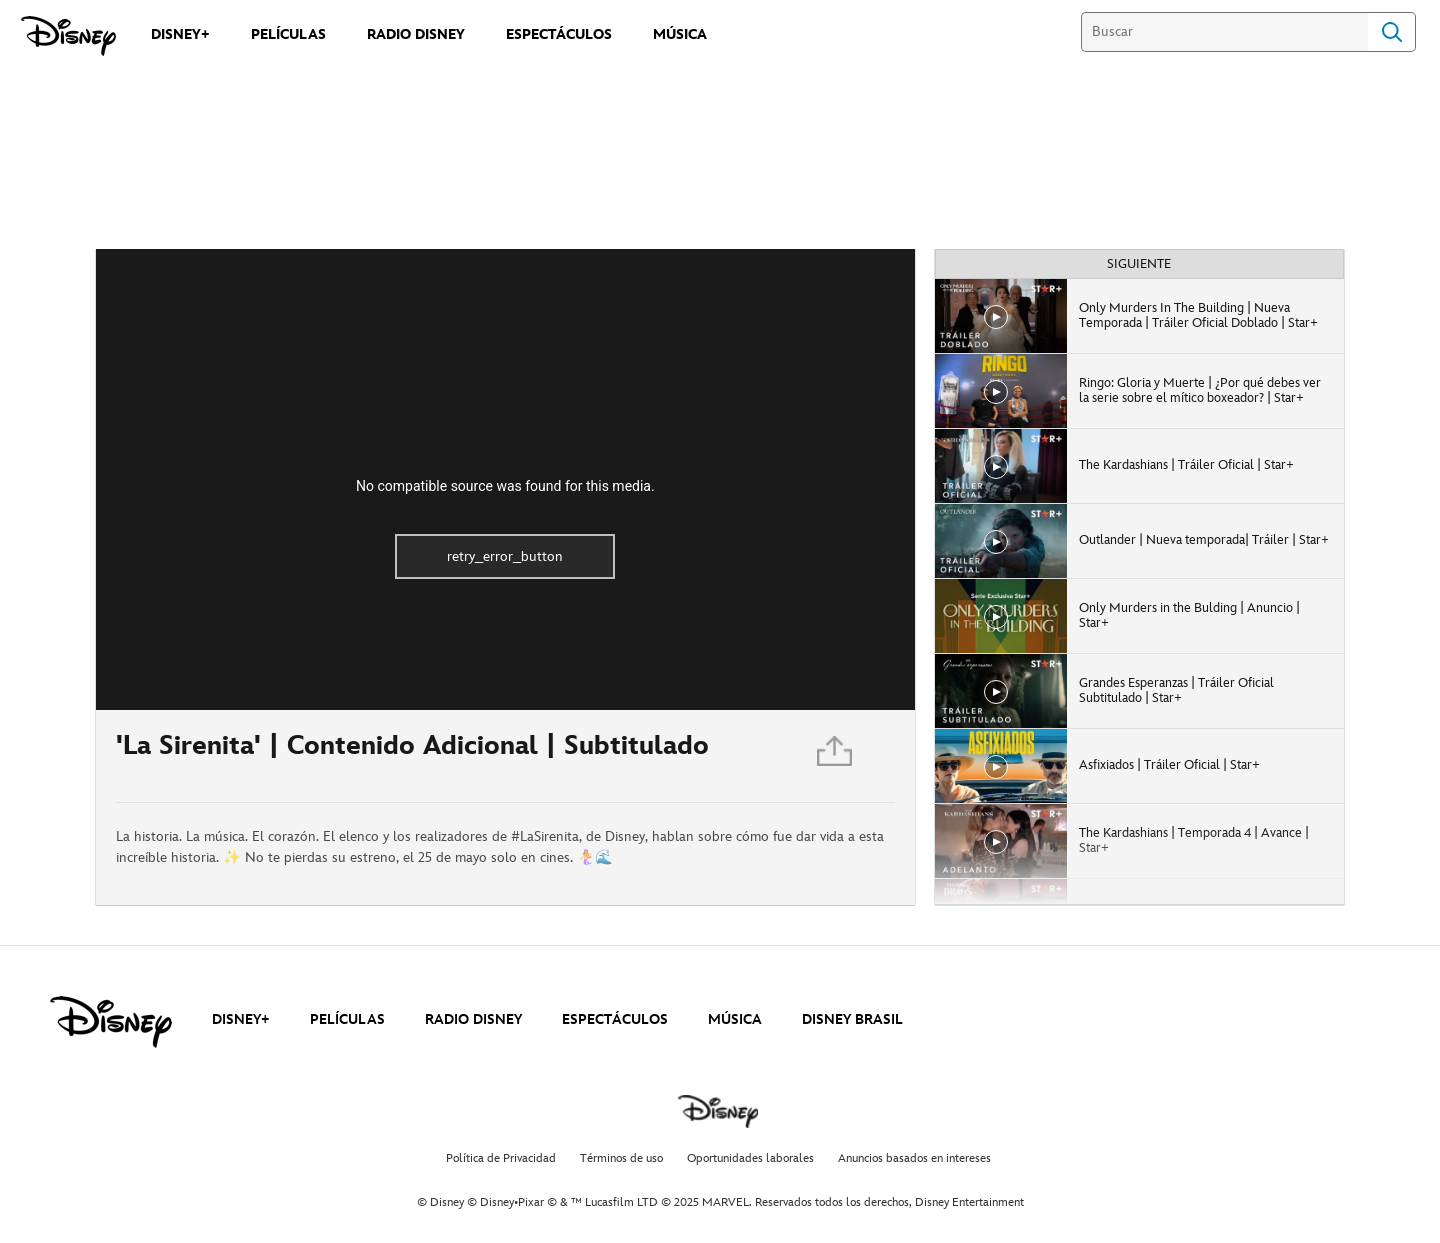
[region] (505, 479)
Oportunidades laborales (750, 1158)
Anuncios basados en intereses (914, 1158)
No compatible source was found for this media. (505, 486)
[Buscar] (1224, 32)
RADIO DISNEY (473, 1019)
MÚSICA (735, 1019)
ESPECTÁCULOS (615, 1019)
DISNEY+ (241, 1019)
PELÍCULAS (347, 1019)
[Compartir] (836, 756)
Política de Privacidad (501, 1158)
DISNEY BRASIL (852, 1019)
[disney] (111, 1022)
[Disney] (68, 36)
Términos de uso (621, 1158)
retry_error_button (505, 556)
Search (1392, 32)
